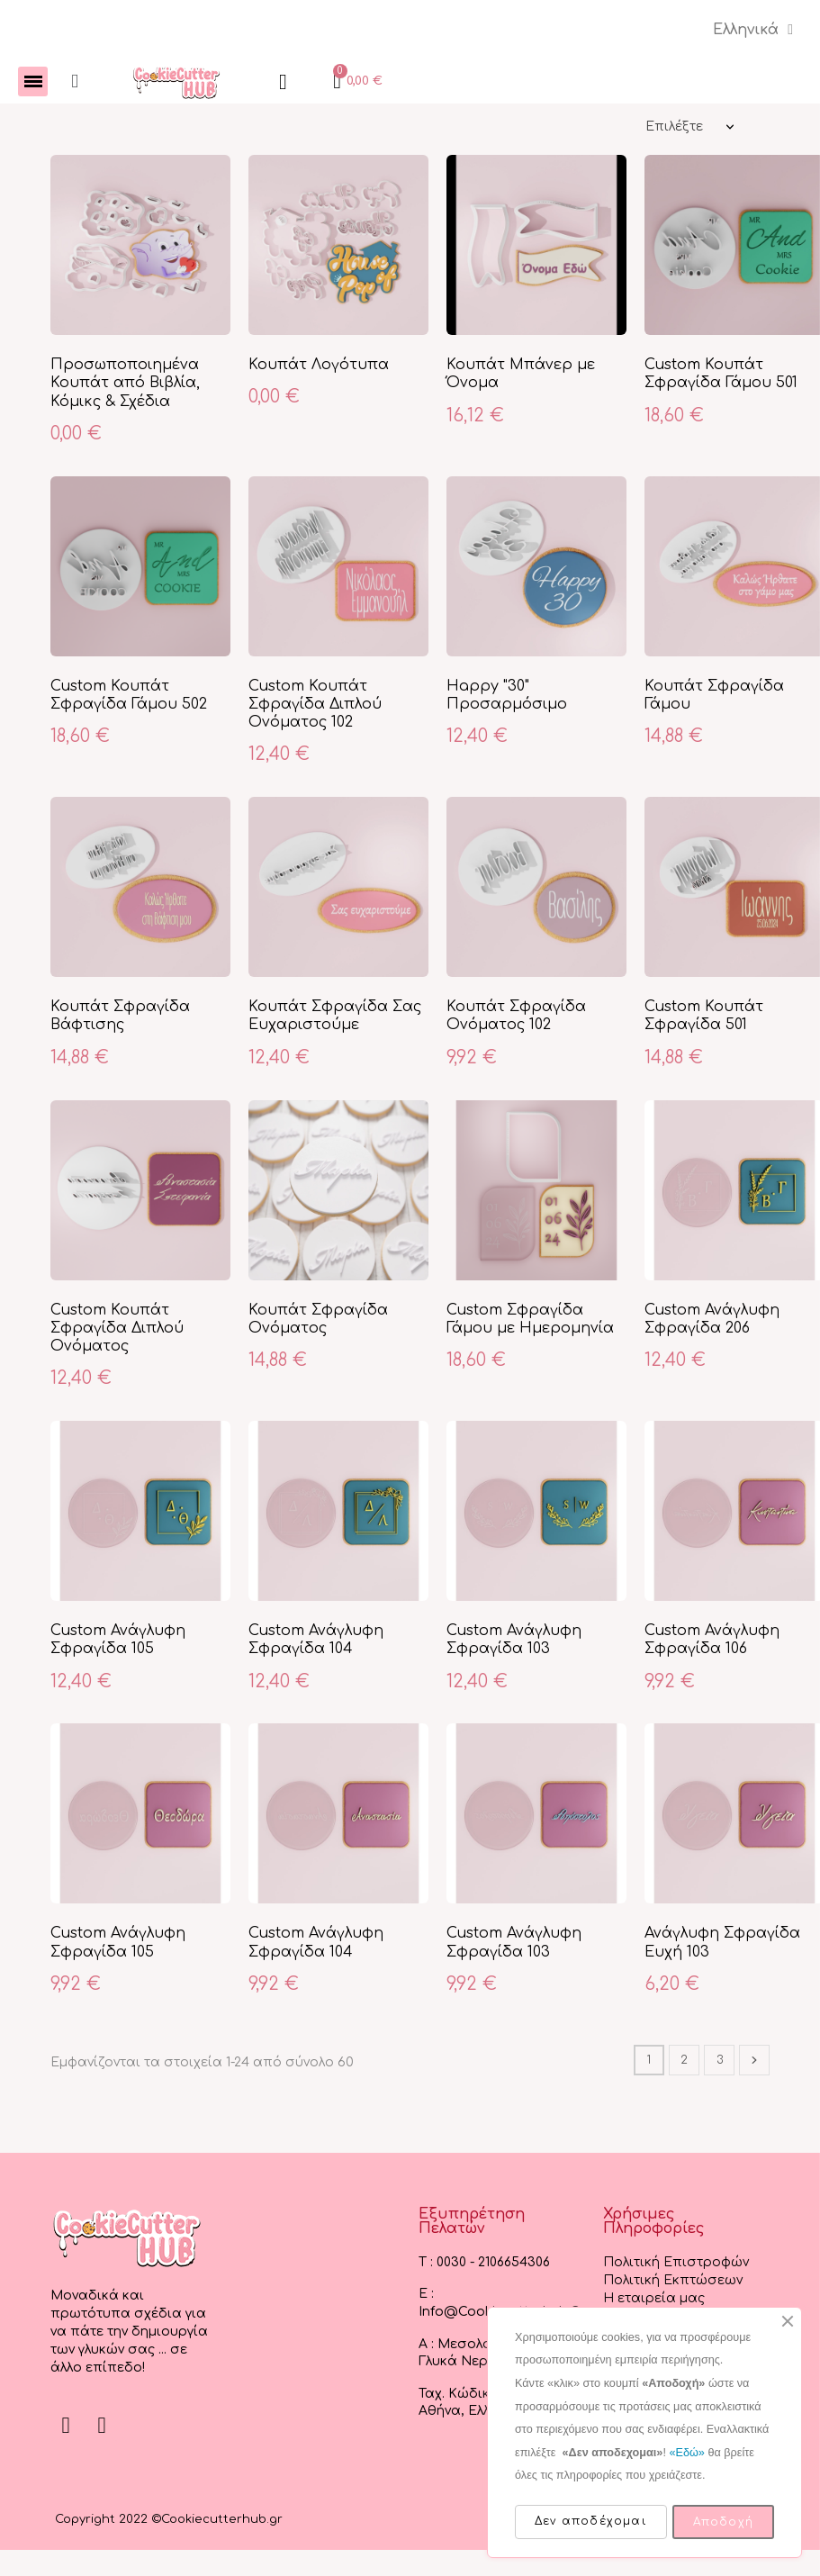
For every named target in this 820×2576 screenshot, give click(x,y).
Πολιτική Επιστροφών (676, 2263)
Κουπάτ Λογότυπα (318, 365)
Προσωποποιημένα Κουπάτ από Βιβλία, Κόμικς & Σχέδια (125, 384)
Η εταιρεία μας (654, 2299)
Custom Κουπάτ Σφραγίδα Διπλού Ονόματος (117, 1329)
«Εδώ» (686, 2452)
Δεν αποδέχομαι (591, 2521)
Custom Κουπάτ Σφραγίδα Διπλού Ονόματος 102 (315, 705)
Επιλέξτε (674, 127)
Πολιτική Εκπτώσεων (673, 2281)
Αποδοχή (723, 2522)
